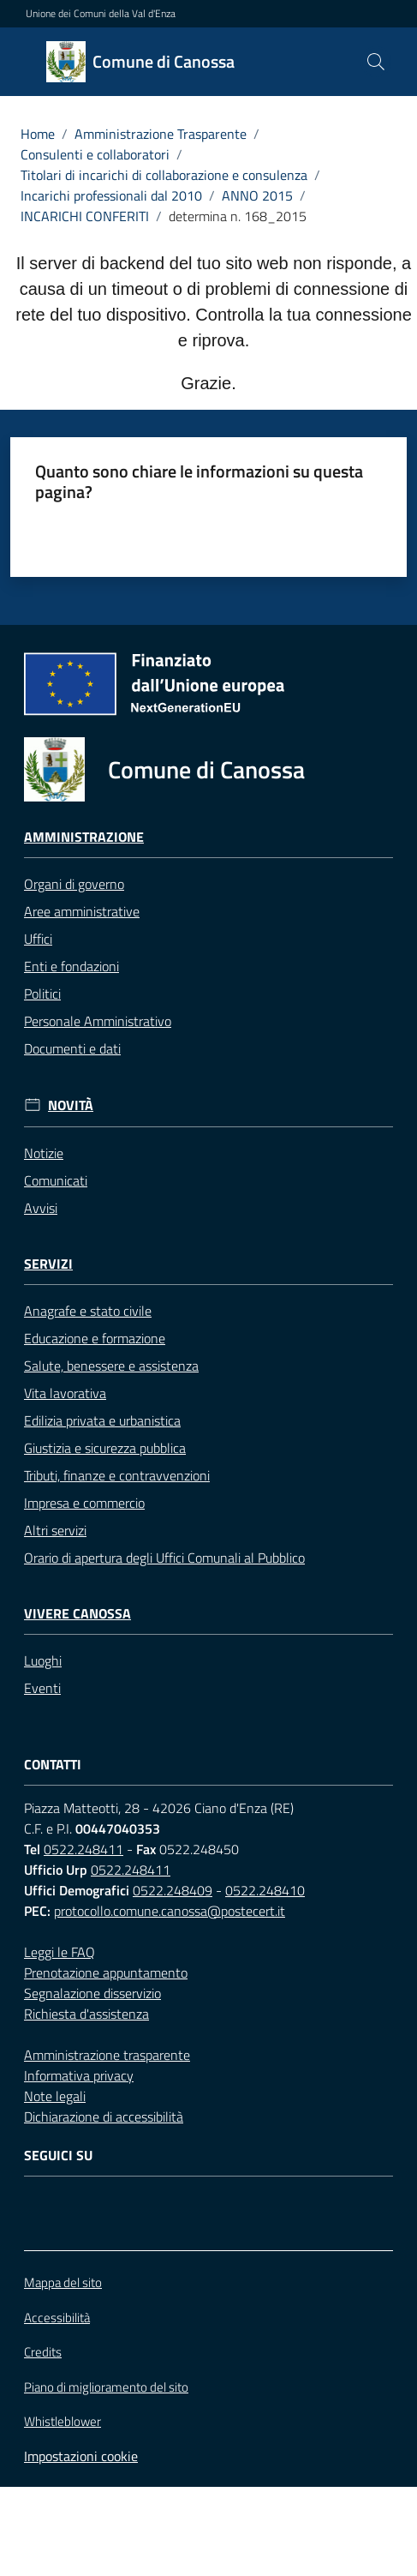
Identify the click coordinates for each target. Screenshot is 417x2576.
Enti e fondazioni (71, 966)
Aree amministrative (82, 911)
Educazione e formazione (94, 1338)
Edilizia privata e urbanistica (102, 1420)
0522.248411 (83, 1849)
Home (38, 133)
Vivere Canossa (77, 1614)
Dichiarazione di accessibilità (103, 2116)
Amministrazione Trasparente (160, 133)
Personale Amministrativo (97, 1021)
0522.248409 (172, 1890)
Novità (70, 1105)
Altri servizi (55, 1530)
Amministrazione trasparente (107, 2055)
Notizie (43, 1153)
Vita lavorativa (65, 1393)
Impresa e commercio (84, 1502)
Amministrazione (84, 837)
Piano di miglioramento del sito (106, 2387)
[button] (375, 61)
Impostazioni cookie (81, 2456)
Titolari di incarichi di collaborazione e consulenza (164, 175)
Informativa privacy (79, 2075)
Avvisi (40, 1208)
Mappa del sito (63, 2282)
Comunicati (55, 1180)
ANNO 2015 (257, 195)
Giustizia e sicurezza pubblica (105, 1448)
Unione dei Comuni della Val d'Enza (101, 13)
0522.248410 (265, 1890)
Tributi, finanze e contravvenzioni (117, 1475)
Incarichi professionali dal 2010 (111, 195)
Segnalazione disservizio (92, 1993)
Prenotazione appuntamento (106, 1972)
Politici (42, 993)
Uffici (38, 938)
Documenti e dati (72, 1048)
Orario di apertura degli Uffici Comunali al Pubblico (164, 1557)
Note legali (55, 2096)
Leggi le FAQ (59, 1952)
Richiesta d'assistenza (86, 2013)
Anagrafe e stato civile (88, 1310)
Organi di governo (74, 884)
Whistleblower (62, 2421)
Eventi (42, 1688)
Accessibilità (57, 2317)
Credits (43, 2352)
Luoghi (43, 1660)
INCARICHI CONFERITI (85, 216)
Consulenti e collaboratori (95, 154)
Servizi (48, 1264)
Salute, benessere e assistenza (111, 1365)
